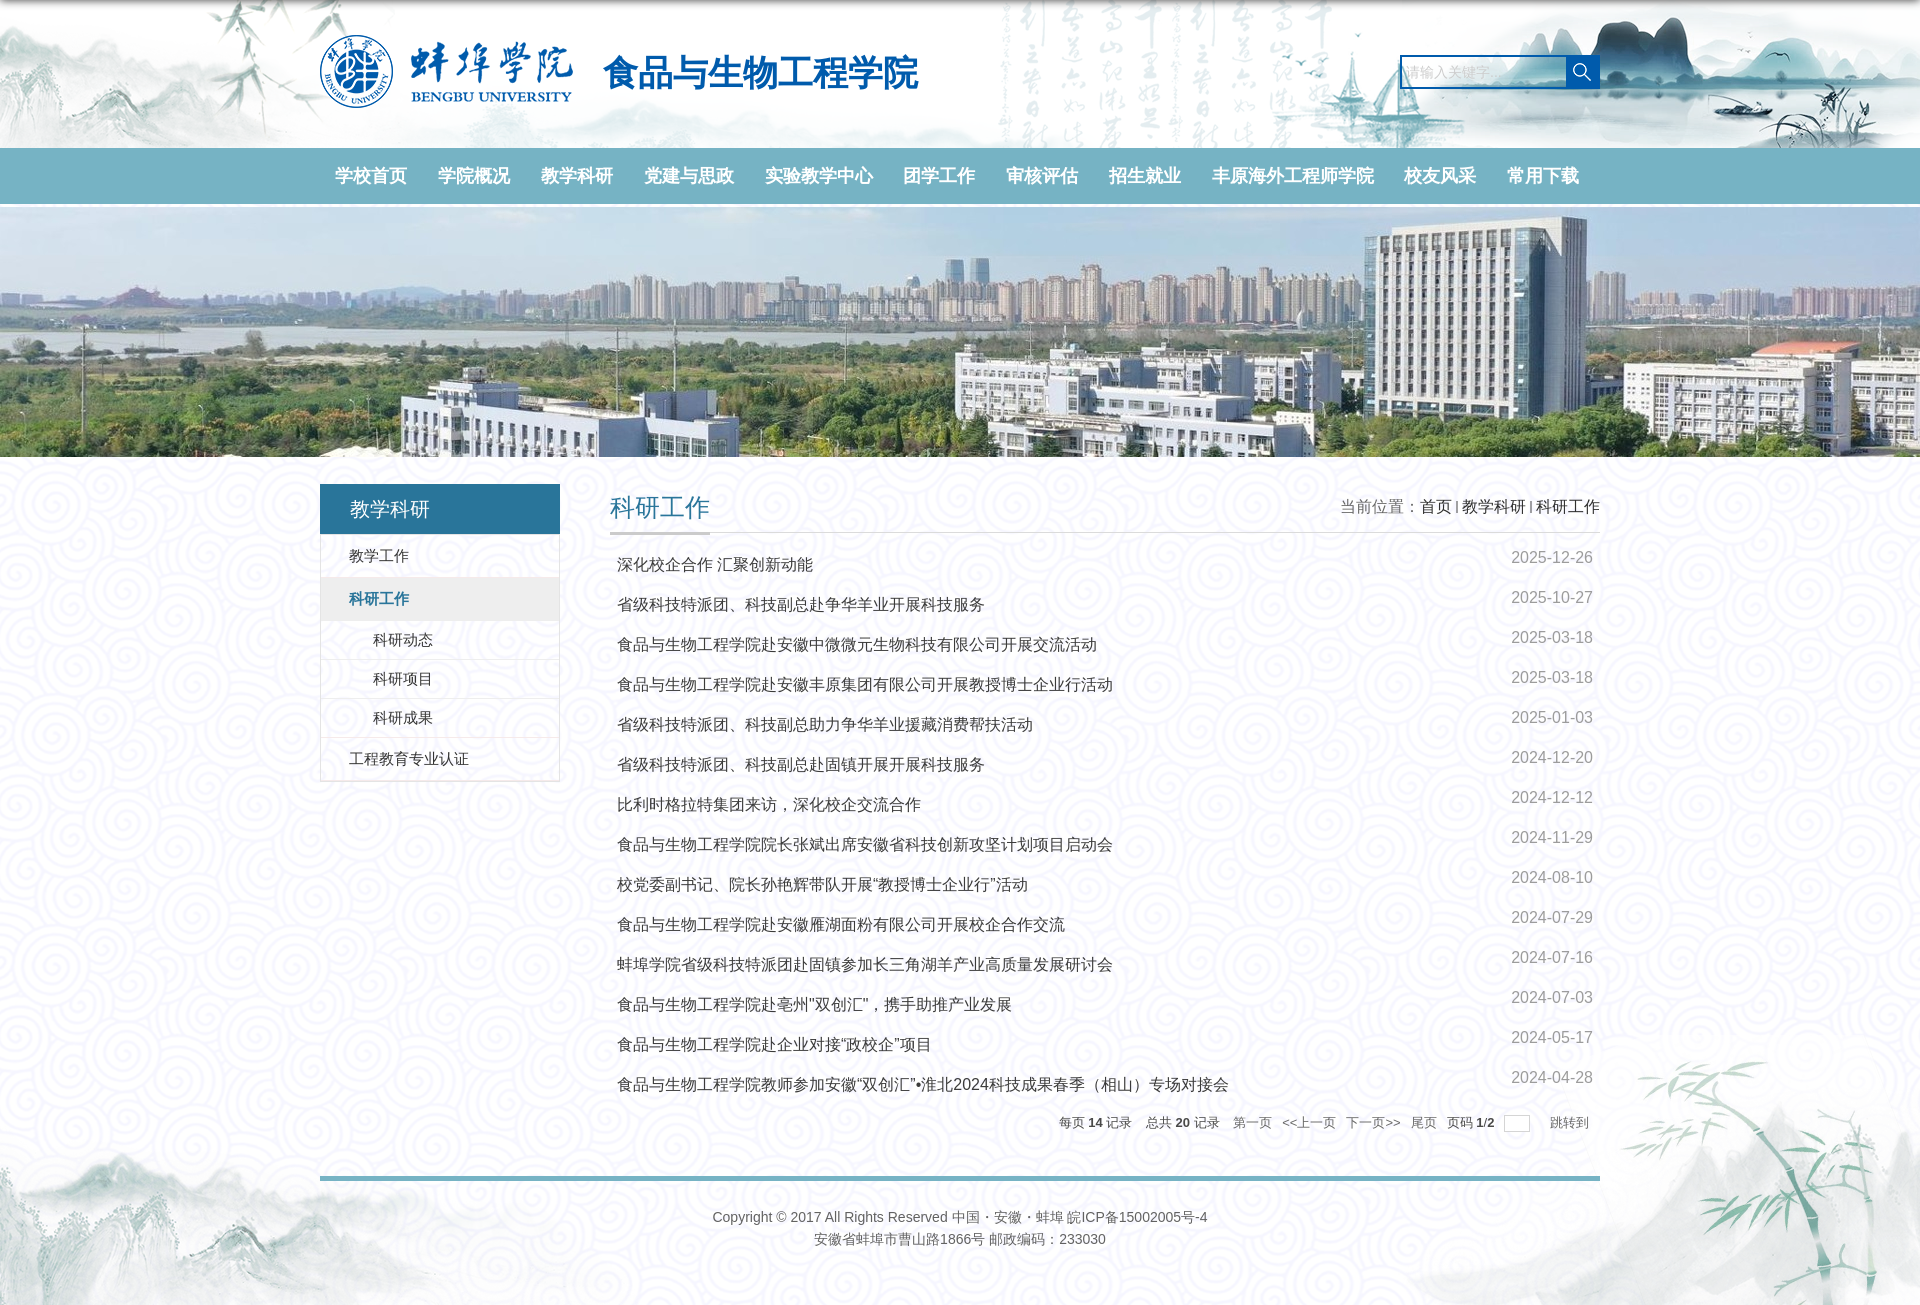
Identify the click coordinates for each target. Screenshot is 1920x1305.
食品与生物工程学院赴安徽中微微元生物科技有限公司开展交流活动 (857, 644)
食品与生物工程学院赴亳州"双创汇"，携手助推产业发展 (814, 1004)
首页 (1436, 506)
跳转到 (1571, 1122)
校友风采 (1440, 176)
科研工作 (1568, 506)
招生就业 (1145, 176)
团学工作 (939, 176)
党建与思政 (689, 176)
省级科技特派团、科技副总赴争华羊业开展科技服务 (801, 604)
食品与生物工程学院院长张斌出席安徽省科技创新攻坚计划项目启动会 (865, 844)
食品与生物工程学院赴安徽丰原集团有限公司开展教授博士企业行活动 (865, 684)
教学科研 (577, 176)
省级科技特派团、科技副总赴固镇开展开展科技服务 (801, 764)
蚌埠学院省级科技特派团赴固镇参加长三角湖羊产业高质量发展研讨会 (865, 964)
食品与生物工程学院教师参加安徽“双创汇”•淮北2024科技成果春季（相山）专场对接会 (923, 1084)
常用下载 (1543, 176)
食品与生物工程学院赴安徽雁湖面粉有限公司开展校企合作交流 (841, 924)
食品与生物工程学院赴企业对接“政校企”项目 (774, 1044)
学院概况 (474, 176)
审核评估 (1042, 176)
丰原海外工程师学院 (1293, 176)
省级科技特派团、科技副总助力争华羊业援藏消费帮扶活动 (825, 724)
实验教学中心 (819, 176)
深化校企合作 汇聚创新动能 (715, 564)
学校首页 (371, 176)
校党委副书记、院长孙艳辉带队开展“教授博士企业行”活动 (822, 884)
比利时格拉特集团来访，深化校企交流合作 (769, 804)
